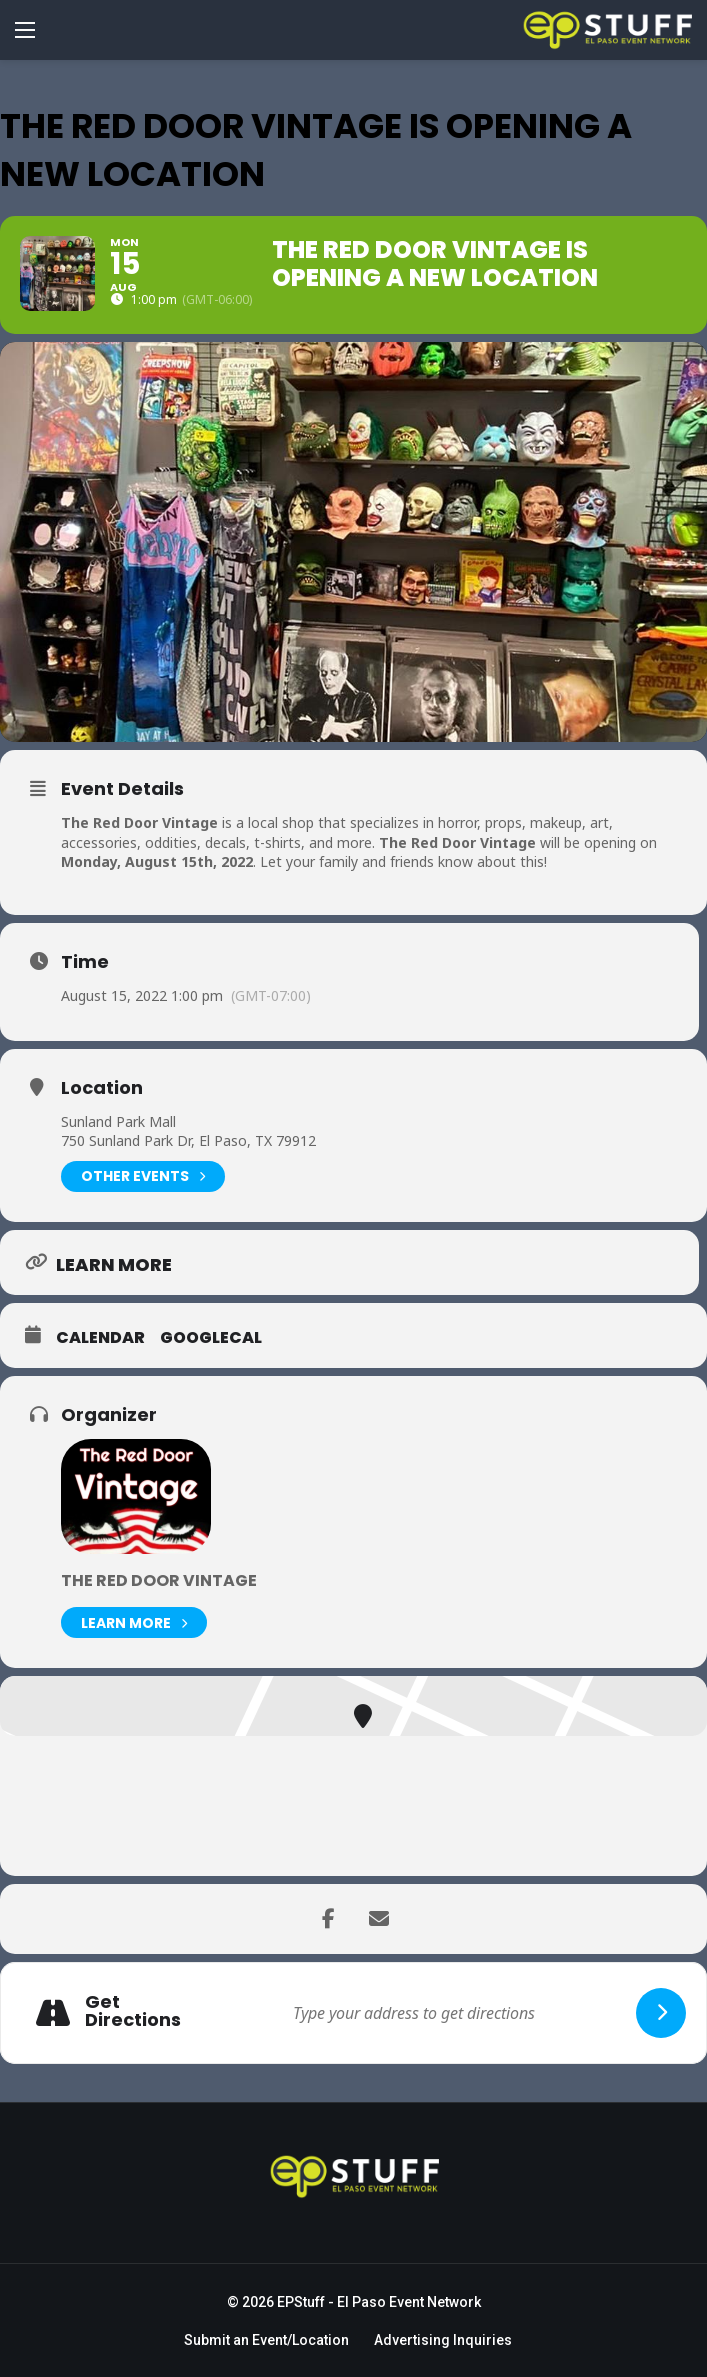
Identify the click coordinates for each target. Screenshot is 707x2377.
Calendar (100, 1338)
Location (102, 1088)
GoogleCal (211, 1338)
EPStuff (301, 2302)
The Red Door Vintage (159, 1580)
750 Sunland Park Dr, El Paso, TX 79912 (188, 1140)
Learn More (134, 1622)
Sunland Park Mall (118, 1121)
